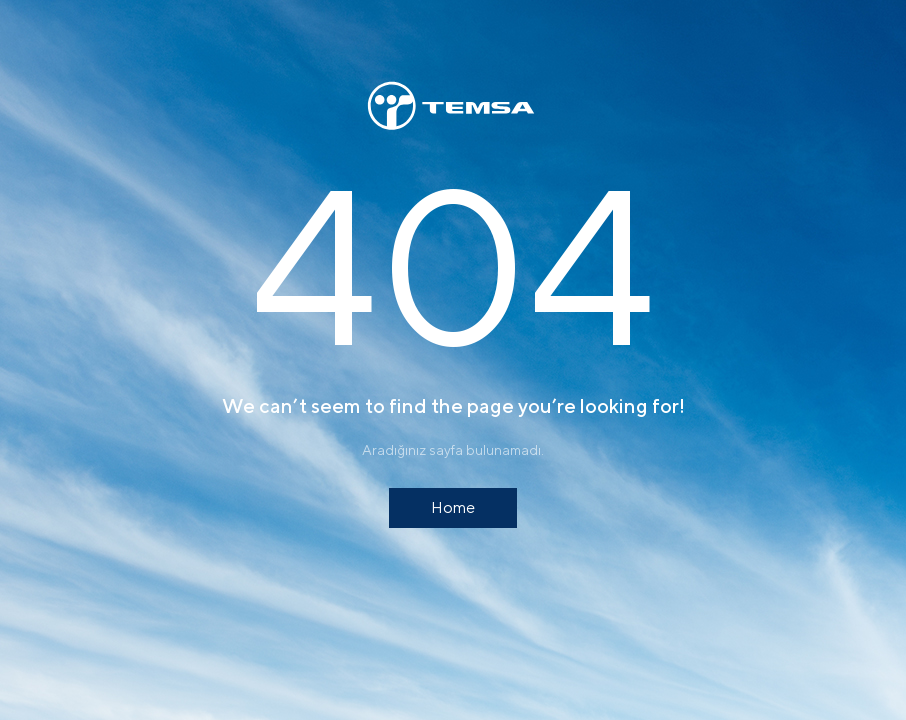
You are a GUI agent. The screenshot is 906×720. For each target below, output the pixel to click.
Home (453, 507)
